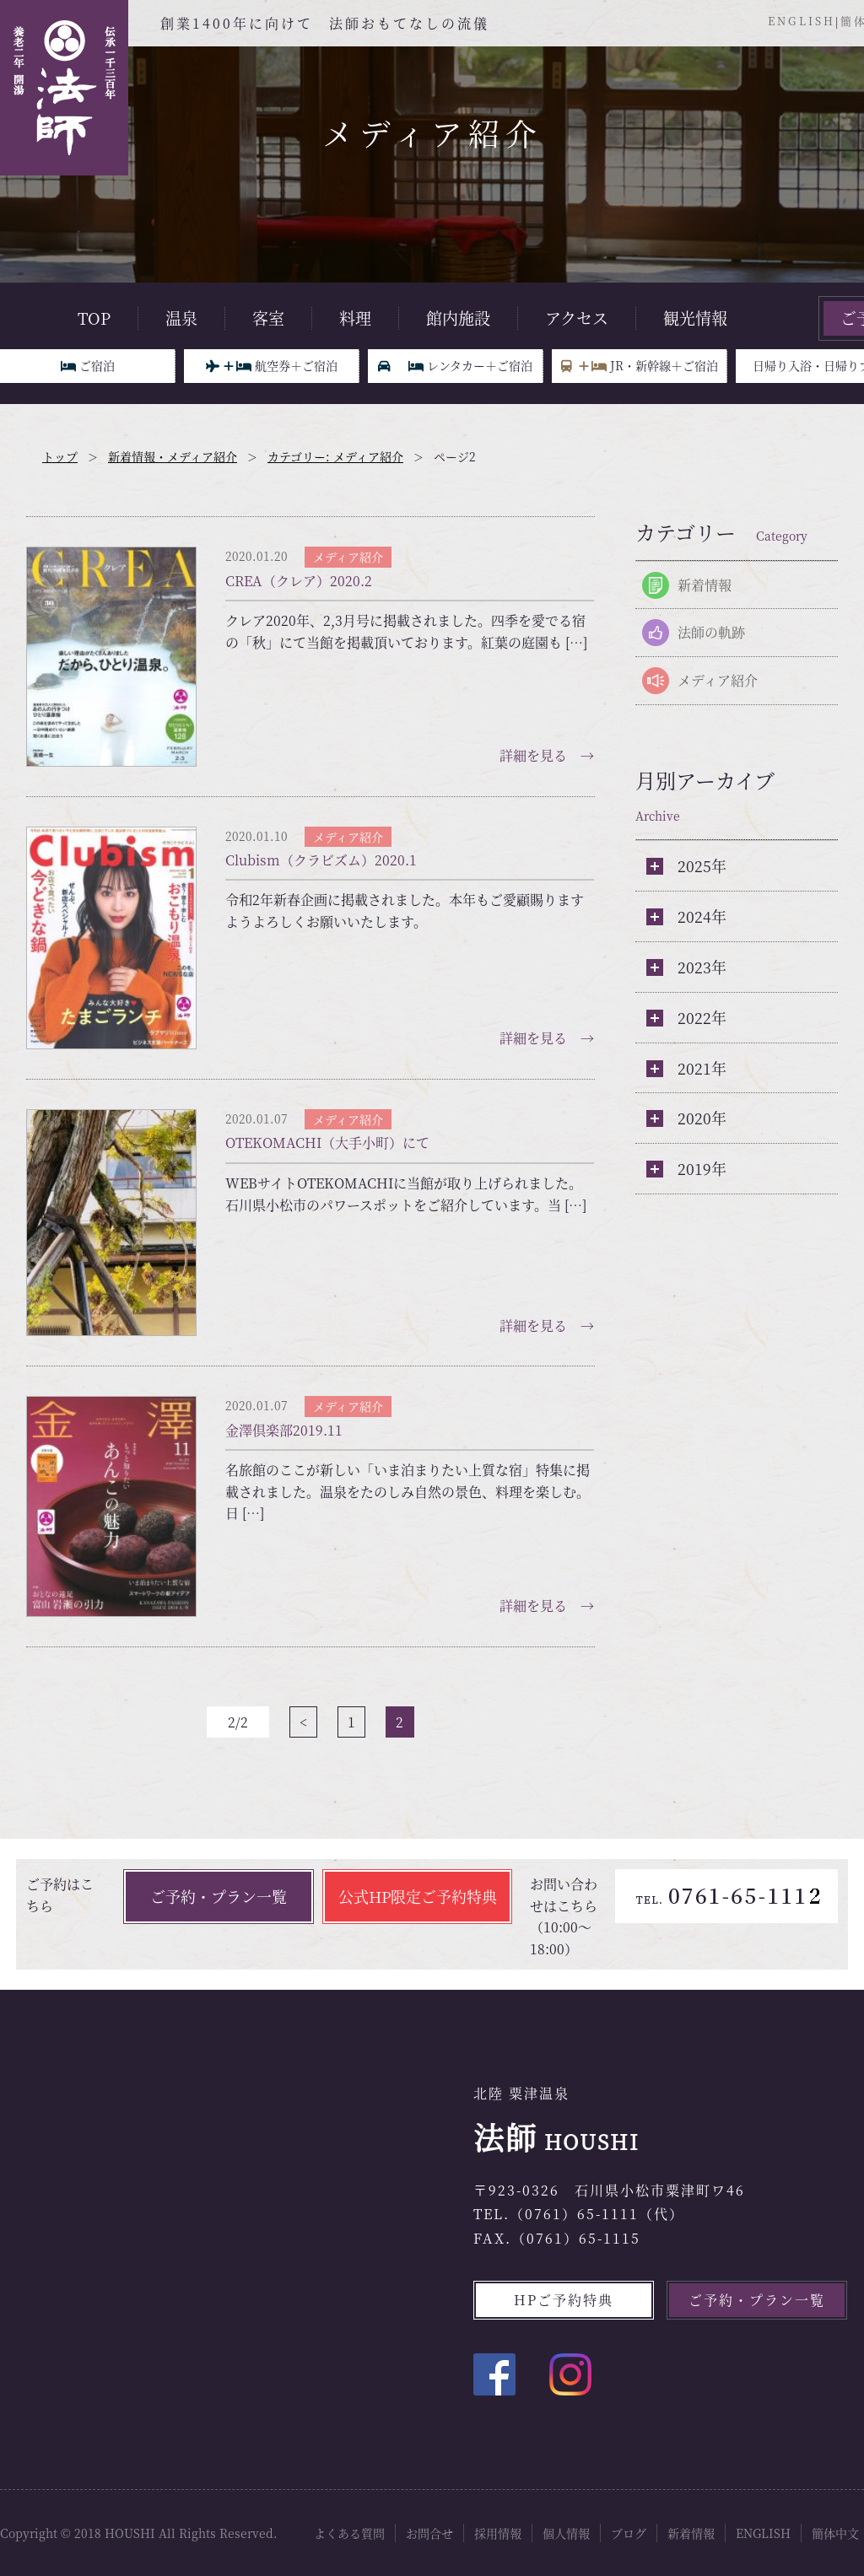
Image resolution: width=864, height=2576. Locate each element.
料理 (355, 318)
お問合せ (429, 2533)
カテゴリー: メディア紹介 (335, 456)
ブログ (628, 2533)
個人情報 (566, 2533)
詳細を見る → (547, 755)
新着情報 (705, 585)
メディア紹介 (718, 680)
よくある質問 (349, 2533)
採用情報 (497, 2533)
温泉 (181, 318)
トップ (60, 456)
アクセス (576, 318)
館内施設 (458, 318)
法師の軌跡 (711, 632)
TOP (94, 318)
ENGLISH (801, 21)
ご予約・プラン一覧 (218, 1896)
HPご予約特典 (563, 2299)
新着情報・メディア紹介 (172, 456)
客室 (268, 318)
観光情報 (695, 318)
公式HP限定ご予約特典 (417, 1896)
